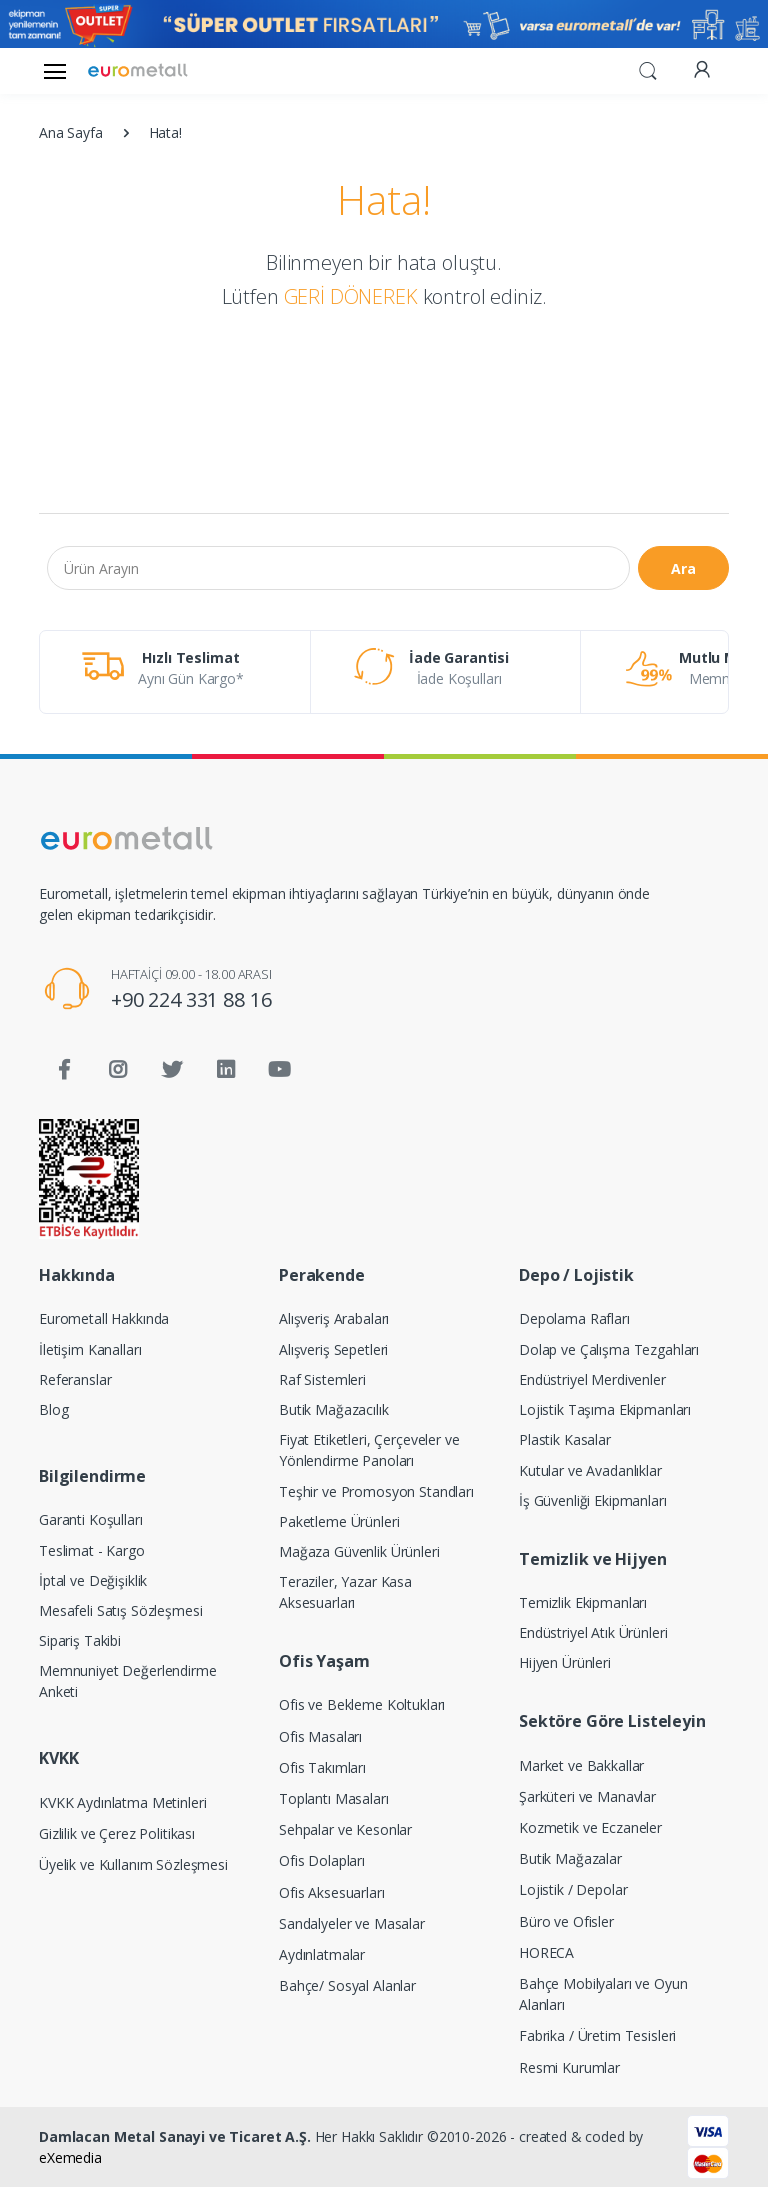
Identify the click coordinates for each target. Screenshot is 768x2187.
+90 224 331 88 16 (191, 999)
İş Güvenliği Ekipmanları (593, 1500)
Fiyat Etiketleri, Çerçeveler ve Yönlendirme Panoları (369, 1450)
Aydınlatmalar (322, 1954)
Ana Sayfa (71, 132)
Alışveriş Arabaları (334, 1318)
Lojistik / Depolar (573, 1889)
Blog (53, 1409)
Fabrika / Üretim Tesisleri (597, 2035)
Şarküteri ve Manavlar (587, 1796)
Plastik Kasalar (565, 1439)
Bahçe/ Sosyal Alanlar (347, 1985)
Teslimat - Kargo (92, 1550)
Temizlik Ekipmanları (583, 1602)
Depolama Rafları (574, 1318)
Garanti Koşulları (91, 1519)
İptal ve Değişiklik (93, 1580)
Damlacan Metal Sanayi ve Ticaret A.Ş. (175, 2136)
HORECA (546, 1952)
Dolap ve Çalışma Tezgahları (609, 1349)
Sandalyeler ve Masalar (352, 1923)
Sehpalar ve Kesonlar (345, 1829)
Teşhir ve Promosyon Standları (376, 1491)
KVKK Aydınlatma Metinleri (122, 1802)
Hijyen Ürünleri (565, 1662)
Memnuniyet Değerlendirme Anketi (128, 1681)
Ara (683, 568)
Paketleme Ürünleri (339, 1521)
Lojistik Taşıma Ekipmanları (605, 1409)
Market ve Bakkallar (581, 1765)
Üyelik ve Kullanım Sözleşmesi (133, 1864)
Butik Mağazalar (570, 1858)
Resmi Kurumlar (569, 2067)
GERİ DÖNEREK (351, 296)
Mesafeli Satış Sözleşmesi (120, 1610)
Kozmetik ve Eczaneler (590, 1827)
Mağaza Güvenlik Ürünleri (359, 1551)
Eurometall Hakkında (104, 1318)
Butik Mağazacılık (334, 1409)
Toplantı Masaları (334, 1798)
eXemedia (70, 2157)
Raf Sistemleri (322, 1379)
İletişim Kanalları (90, 1349)
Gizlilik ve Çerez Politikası (117, 1833)
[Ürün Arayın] (338, 568)
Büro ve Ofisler (566, 1921)
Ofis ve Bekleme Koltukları (362, 1704)
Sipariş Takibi (80, 1640)
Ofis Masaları (320, 1736)
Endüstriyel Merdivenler (592, 1379)
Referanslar (75, 1379)
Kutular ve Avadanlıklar (590, 1470)
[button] (648, 69)
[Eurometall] (138, 70)
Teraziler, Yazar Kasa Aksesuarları (345, 1592)
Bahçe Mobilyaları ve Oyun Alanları (603, 1994)
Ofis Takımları (322, 1767)
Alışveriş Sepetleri (333, 1349)
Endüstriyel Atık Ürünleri (593, 1632)
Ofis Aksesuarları (332, 1892)
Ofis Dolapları (322, 1860)
